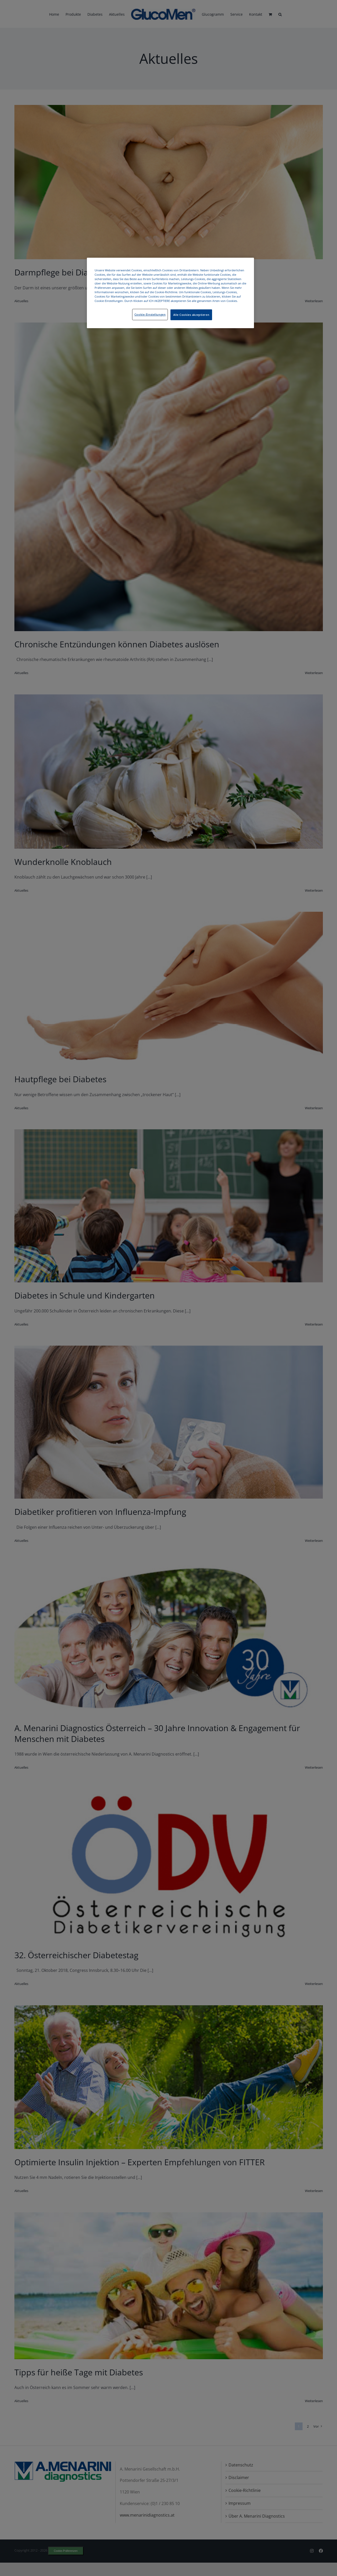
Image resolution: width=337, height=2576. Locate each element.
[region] (170, 293)
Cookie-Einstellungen (150, 314)
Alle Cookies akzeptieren (191, 315)
